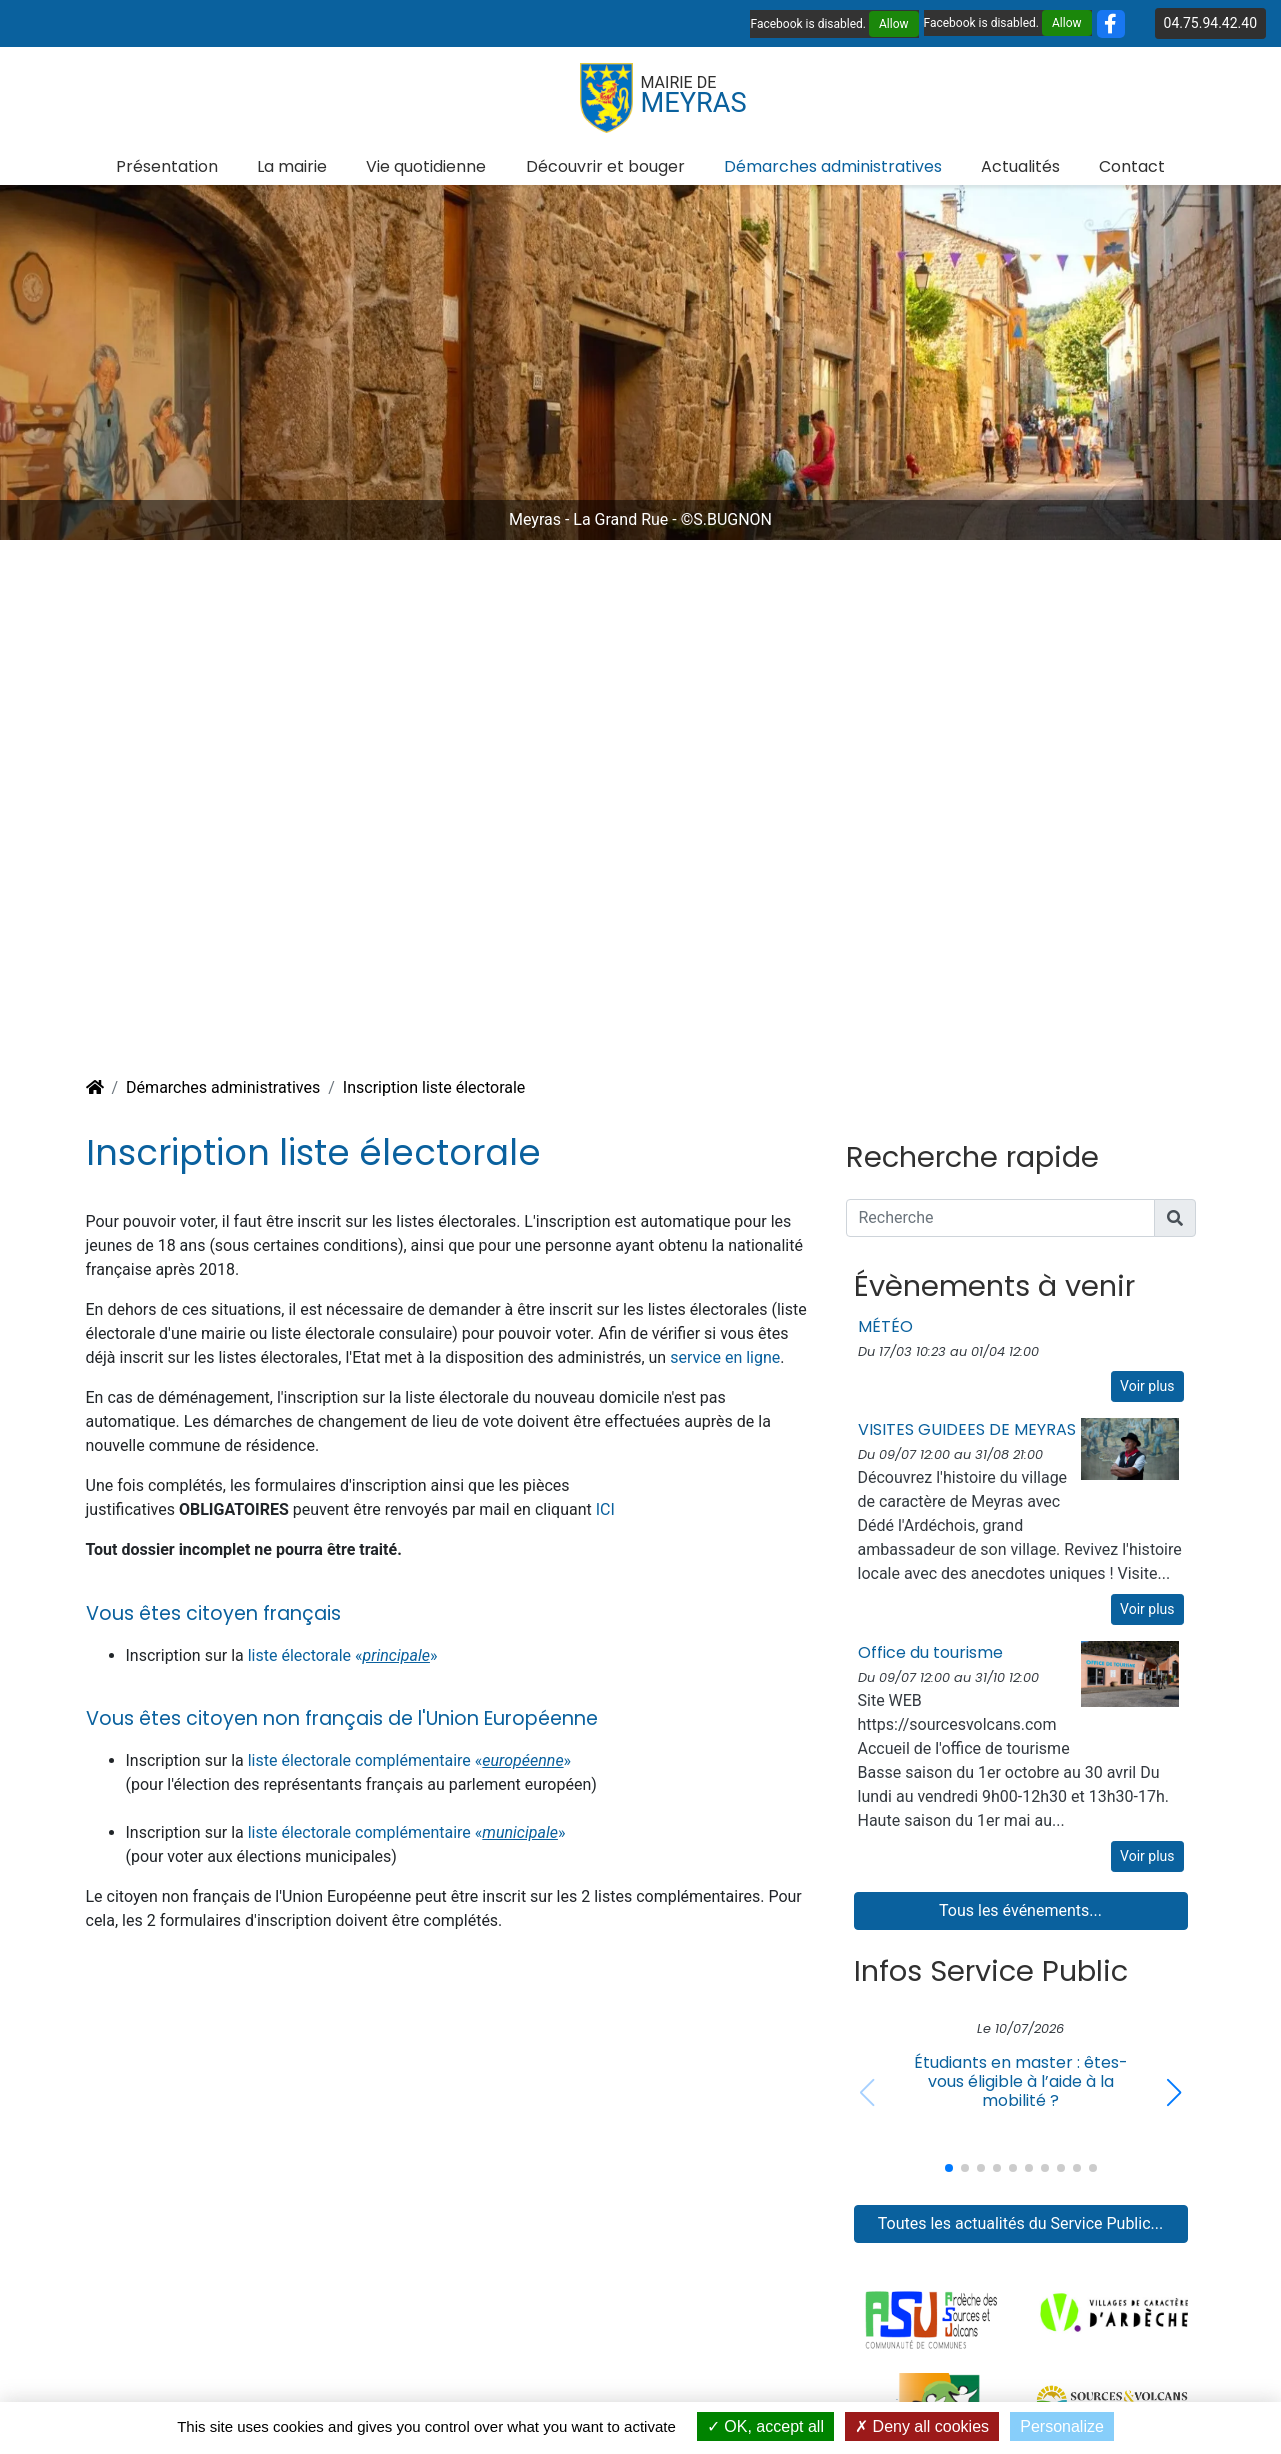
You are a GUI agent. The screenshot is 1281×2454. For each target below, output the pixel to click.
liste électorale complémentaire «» (409, 1760)
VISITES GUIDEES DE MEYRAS (967, 1429)
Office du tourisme (930, 1652)
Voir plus (1147, 1386)
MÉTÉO (885, 1326)
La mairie (292, 166)
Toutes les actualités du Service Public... (1020, 2223)
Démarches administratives (833, 166)
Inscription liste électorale (434, 1087)
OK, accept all (765, 2426)
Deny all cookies (922, 2426)
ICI (605, 1509)
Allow (894, 24)
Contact (1132, 166)
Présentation (167, 166)
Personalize (1062, 2426)
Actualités (1020, 166)
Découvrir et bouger (605, 166)
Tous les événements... (1020, 1910)
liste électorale (301, 1655)
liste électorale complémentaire (361, 1832)
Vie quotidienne (426, 166)
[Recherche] (1000, 1218)
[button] (1174, 2093)
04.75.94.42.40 (1210, 23)
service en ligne (725, 1357)
